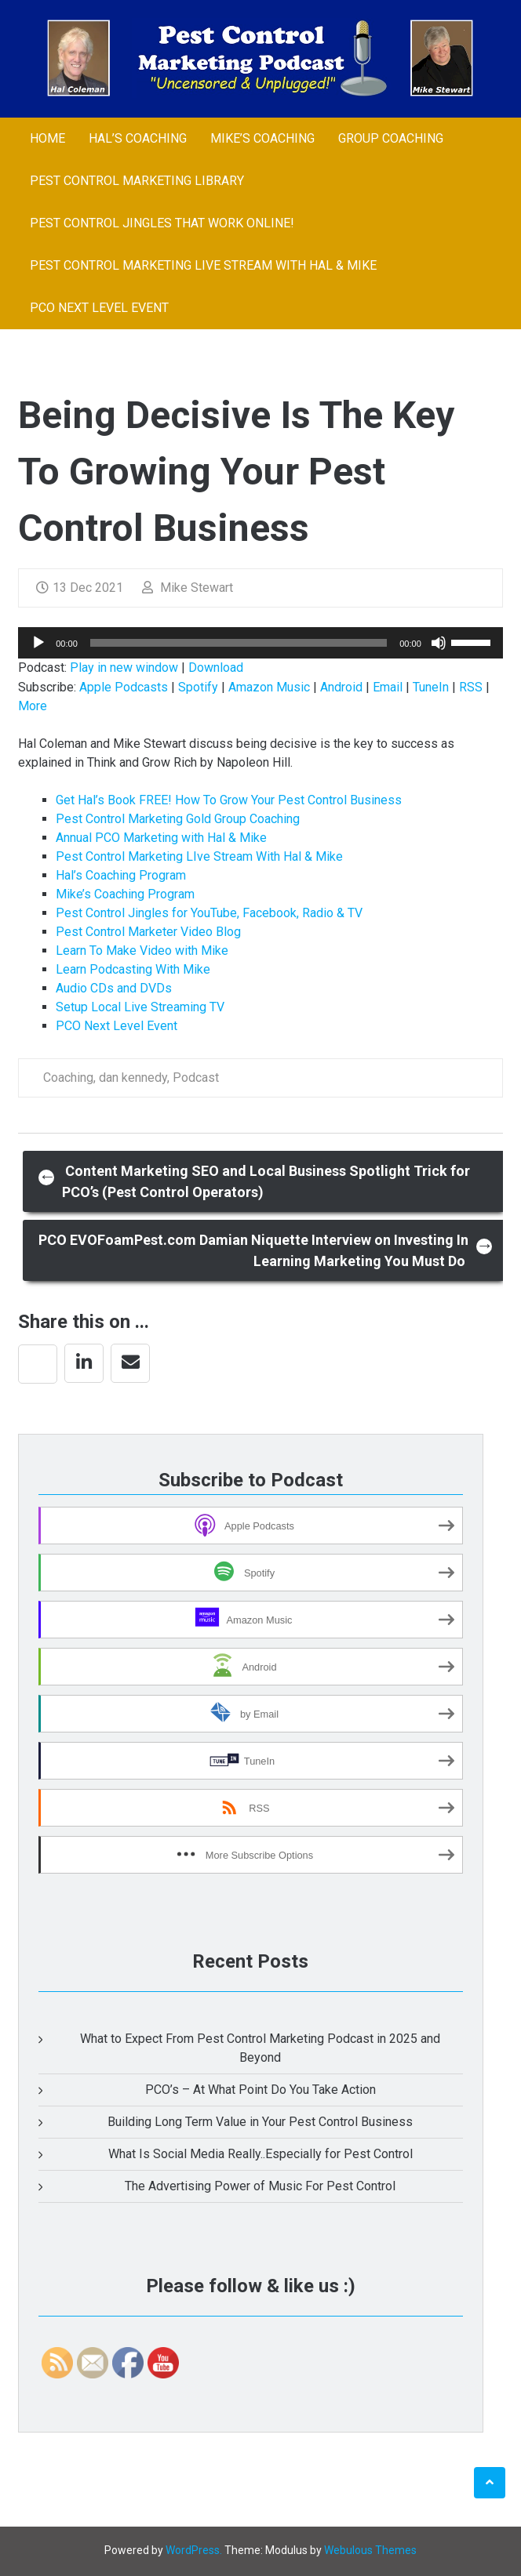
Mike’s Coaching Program (125, 894)
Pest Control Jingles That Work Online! (162, 223)
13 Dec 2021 (79, 587)
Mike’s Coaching (262, 138)
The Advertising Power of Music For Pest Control (260, 2186)
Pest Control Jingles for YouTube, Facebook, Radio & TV (209, 912)
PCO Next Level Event (99, 307)
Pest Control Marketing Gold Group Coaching (178, 818)
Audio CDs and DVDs (114, 988)
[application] (260, 643)
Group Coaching (390, 138)
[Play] (38, 643)
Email (388, 687)
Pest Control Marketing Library (137, 180)
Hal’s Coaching (138, 138)
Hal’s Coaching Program (121, 875)
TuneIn (431, 687)
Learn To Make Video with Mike (142, 950)
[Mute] (438, 643)
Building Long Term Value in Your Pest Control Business (260, 2121)
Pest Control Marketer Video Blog (148, 931)
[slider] (238, 643)
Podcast (196, 1077)
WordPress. (194, 2550)
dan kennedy (133, 1077)
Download (215, 667)
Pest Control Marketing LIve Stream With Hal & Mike (203, 265)
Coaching (68, 1077)
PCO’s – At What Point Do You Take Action (260, 2089)
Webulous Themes (370, 2550)
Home (47, 138)
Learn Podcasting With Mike (133, 969)
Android (341, 687)
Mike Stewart (187, 587)
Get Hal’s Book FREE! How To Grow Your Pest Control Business (229, 800)
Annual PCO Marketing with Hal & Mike (161, 837)
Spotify (198, 687)
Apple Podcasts (123, 687)
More (32, 705)
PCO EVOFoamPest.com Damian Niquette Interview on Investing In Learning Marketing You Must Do (266, 1250)
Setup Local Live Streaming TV (140, 1007)
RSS (471, 687)
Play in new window (124, 667)
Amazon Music (269, 687)
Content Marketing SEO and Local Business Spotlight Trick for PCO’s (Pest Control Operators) (254, 1181)
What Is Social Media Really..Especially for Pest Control (260, 2153)
